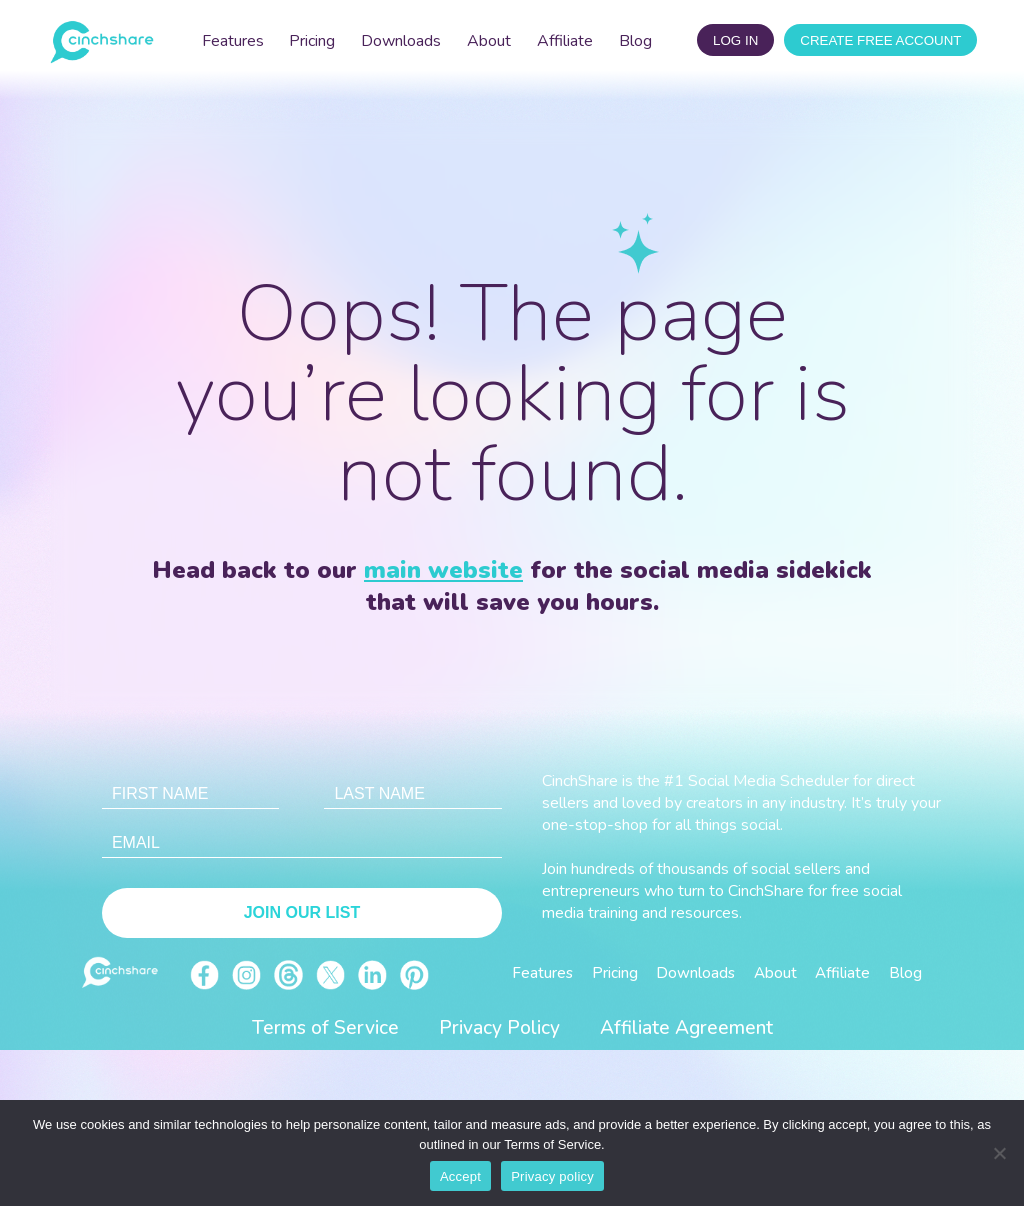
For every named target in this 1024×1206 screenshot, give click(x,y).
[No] (999, 1153)
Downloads (401, 41)
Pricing (312, 41)
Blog (635, 41)
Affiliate (565, 41)
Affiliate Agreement (686, 1028)
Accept (460, 1176)
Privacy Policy (499, 1028)
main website (443, 570)
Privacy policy (552, 1176)
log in (735, 40)
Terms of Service (325, 1028)
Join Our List (302, 912)
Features (233, 41)
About (489, 41)
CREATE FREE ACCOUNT (880, 40)
